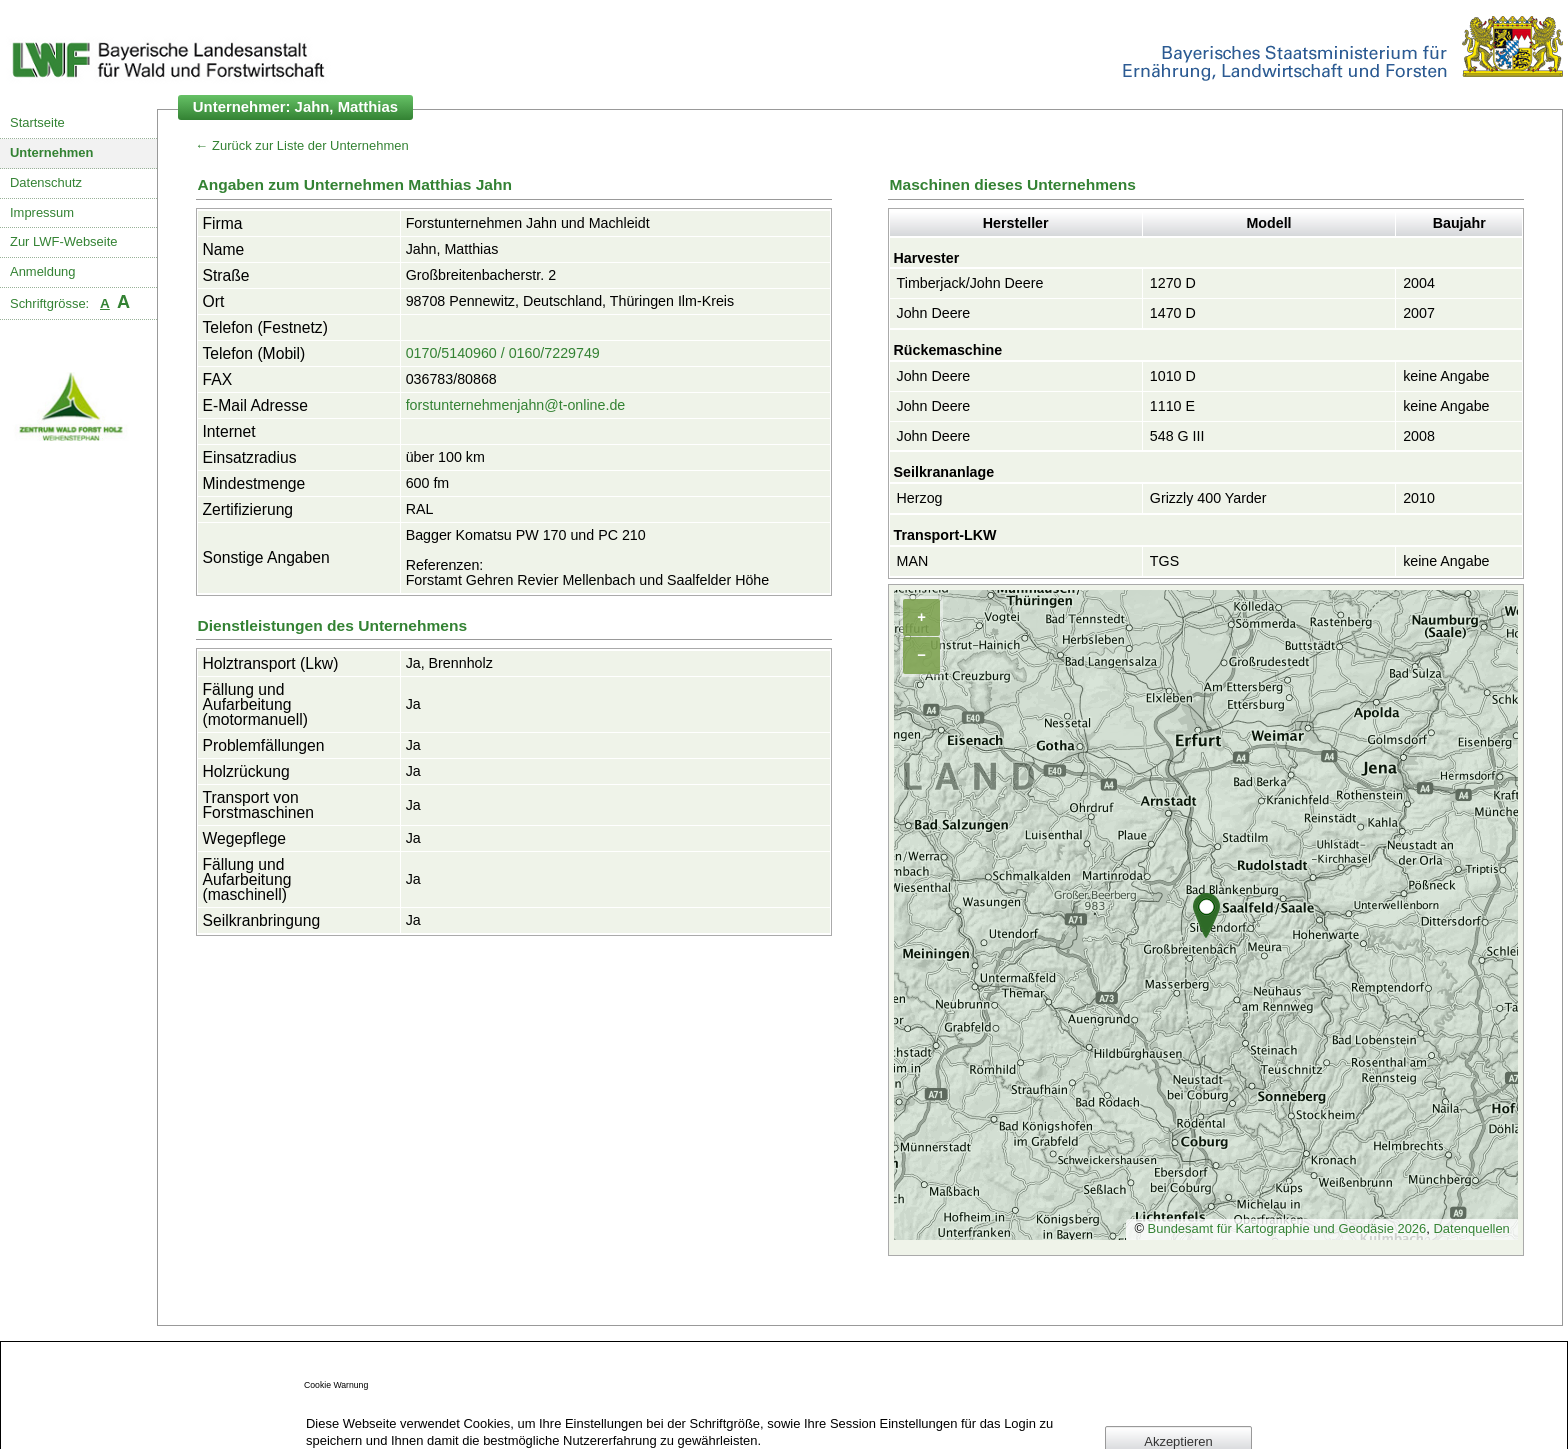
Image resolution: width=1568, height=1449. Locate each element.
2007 (1419, 313)
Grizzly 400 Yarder (1208, 498)
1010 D (1173, 376)
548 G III (1177, 436)
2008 (1419, 436)
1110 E (1172, 406)
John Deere (934, 313)
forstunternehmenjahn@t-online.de (516, 405)
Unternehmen (52, 152)
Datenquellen (1471, 1228)
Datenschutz (46, 182)
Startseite (37, 122)
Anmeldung (43, 271)
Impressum (42, 212)
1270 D (1173, 283)
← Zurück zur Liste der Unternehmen (302, 145)
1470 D (1173, 313)
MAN (913, 561)
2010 (1419, 498)
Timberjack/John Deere (970, 283)
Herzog (920, 498)
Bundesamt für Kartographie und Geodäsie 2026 (1287, 1228)
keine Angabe (1446, 376)
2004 (1419, 283)
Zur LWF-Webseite (63, 241)
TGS (1164, 561)
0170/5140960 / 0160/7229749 (503, 353)
